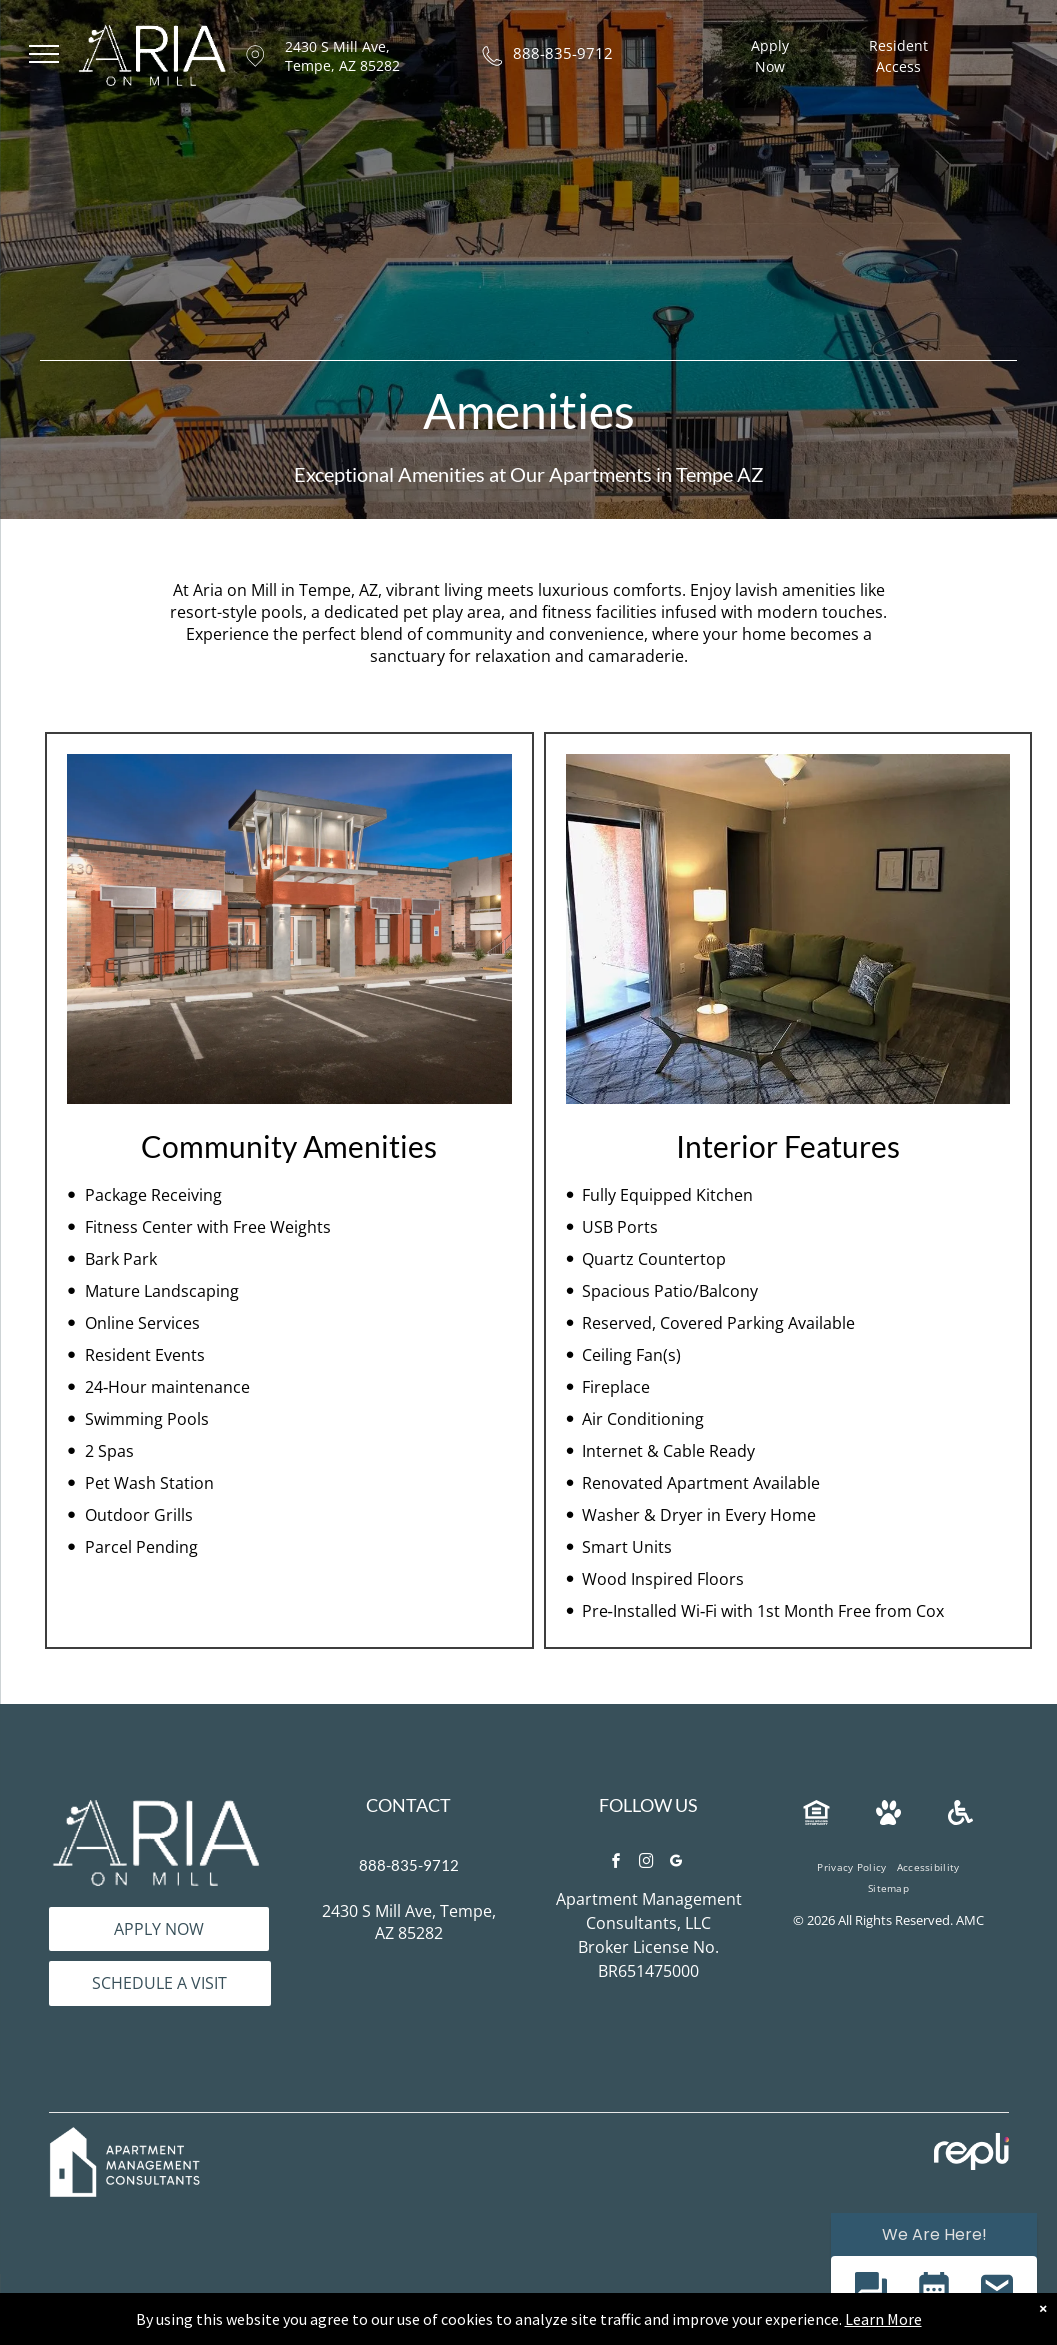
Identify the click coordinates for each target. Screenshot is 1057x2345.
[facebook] (617, 1863)
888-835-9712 (563, 53)
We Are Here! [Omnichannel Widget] (934, 2234)
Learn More (883, 2319)
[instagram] (647, 1863)
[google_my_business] (677, 1863)
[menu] (44, 54)
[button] (870, 2290)
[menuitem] (851, 1867)
